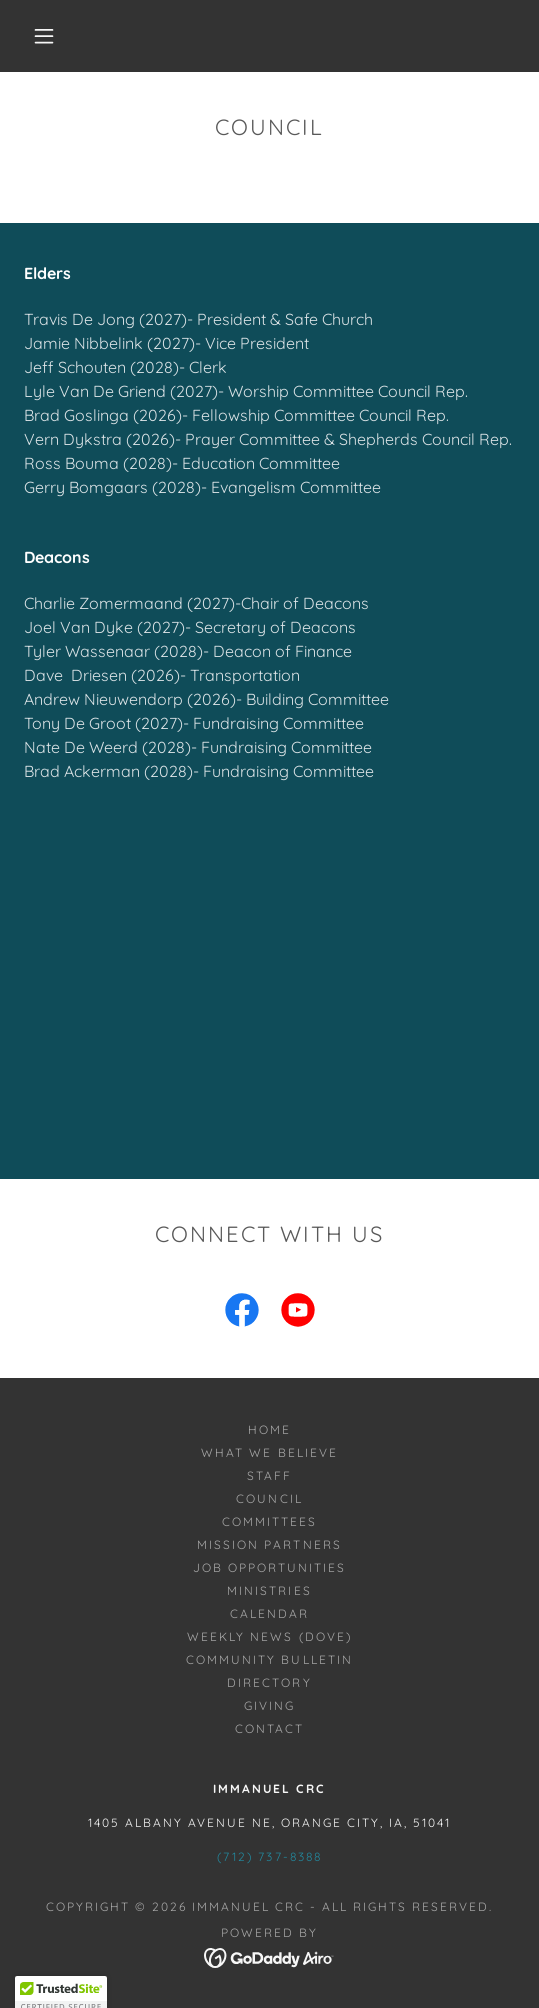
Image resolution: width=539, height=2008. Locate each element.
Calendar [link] (269, 1613)
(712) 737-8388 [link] (269, 1856)
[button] (48, 36)
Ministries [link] (269, 1590)
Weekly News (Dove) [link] (269, 1636)
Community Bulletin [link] (269, 1659)
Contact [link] (269, 1728)
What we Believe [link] (269, 1452)
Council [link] (269, 1498)
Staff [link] (269, 1475)
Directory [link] (269, 1682)
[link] (242, 1314)
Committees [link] (269, 1521)
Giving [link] (269, 1705)
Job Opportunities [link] (269, 1567)
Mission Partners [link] (269, 1544)
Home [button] (269, 1429)
